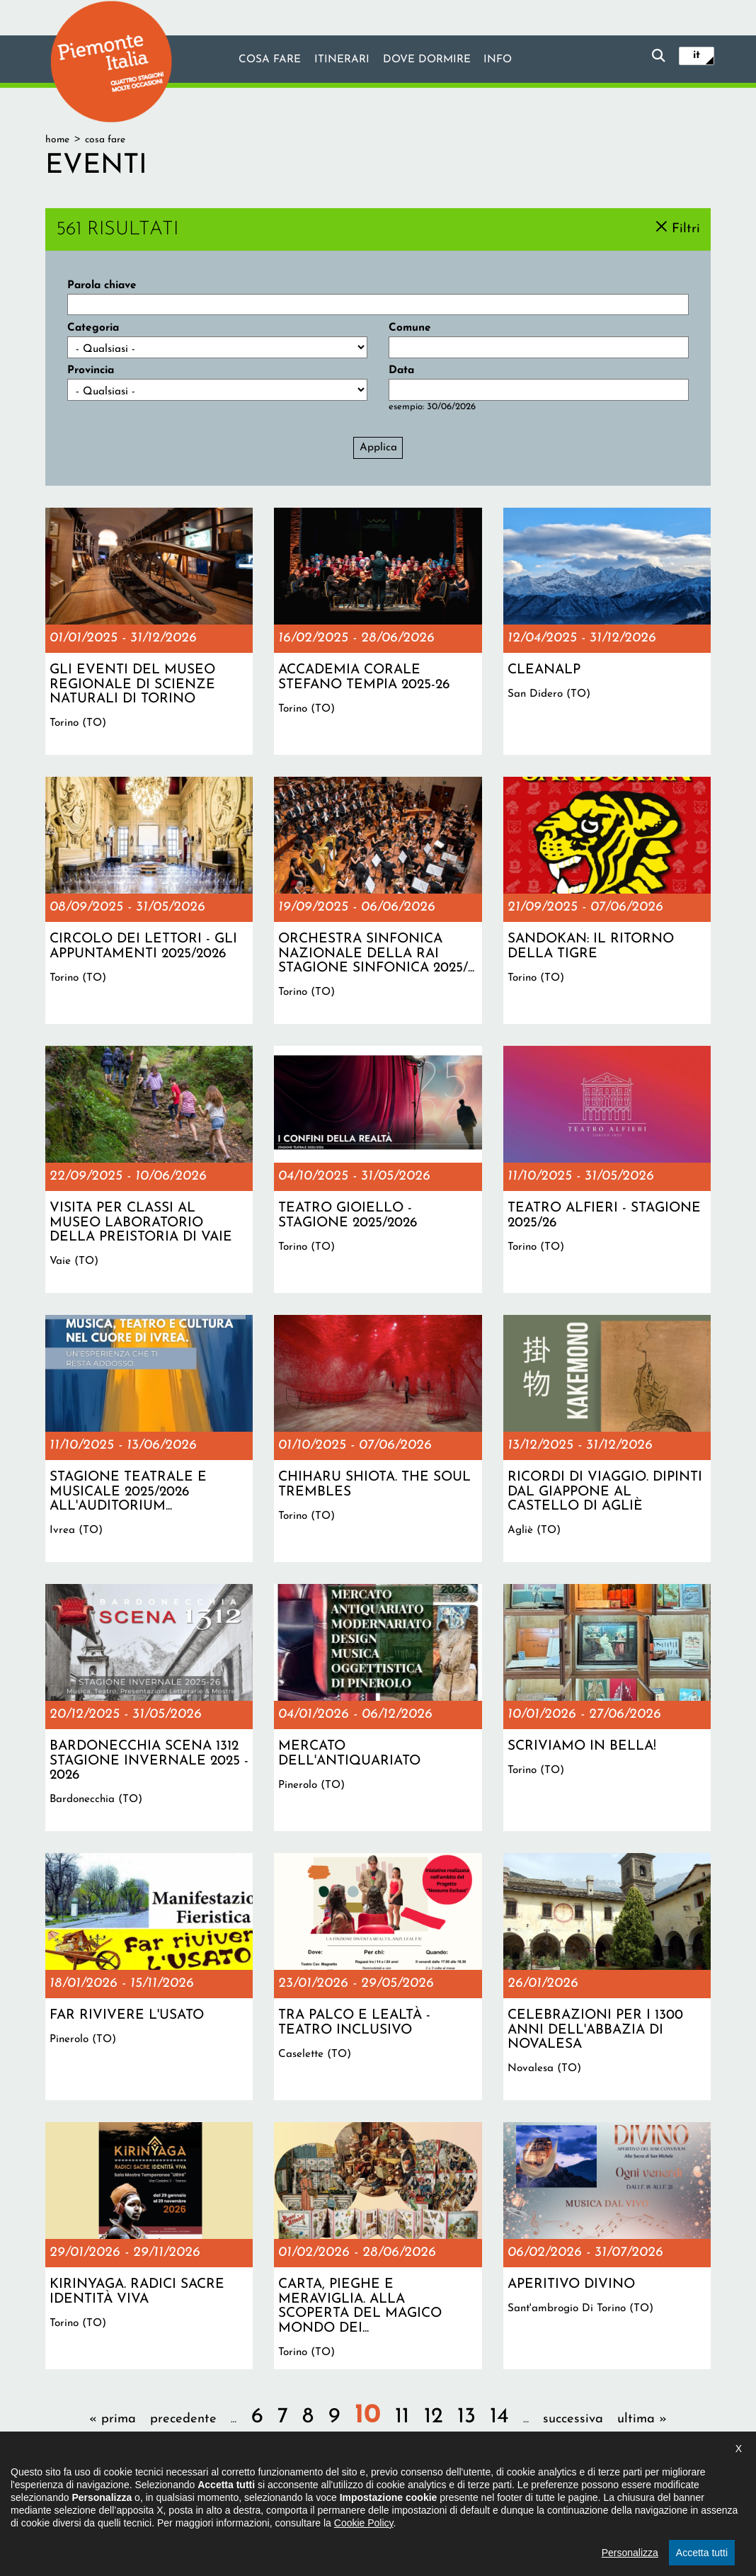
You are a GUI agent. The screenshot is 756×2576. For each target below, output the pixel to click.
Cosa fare (270, 60)
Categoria (93, 328)
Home (57, 139)
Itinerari (342, 60)
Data (401, 370)
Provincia (90, 370)
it (696, 55)
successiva (573, 2419)
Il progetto (216, 2501)
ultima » (642, 2419)
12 (433, 2417)
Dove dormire (427, 60)
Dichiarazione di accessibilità (317, 2501)
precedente (183, 2419)
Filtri (686, 228)
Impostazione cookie (515, 2501)
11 (402, 2417)
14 (499, 2417)
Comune (410, 328)
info (497, 60)
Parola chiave (102, 285)
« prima (112, 2419)
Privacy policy (424, 2501)
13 (466, 2417)
